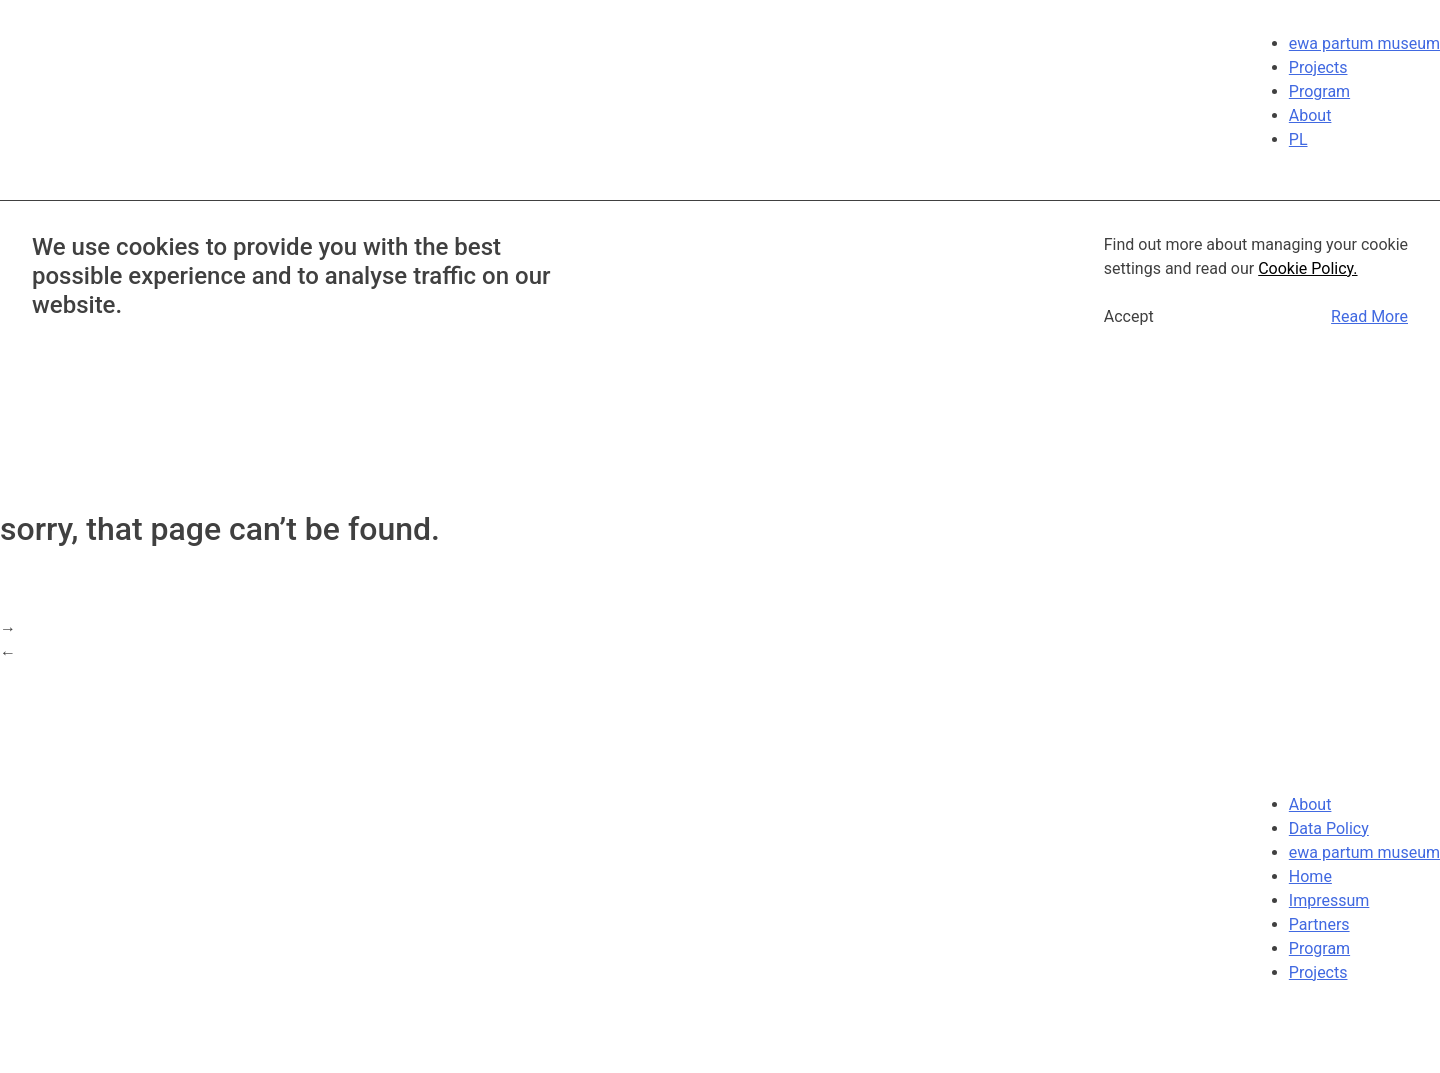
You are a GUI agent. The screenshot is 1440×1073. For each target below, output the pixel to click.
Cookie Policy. (1307, 268)
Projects (1318, 67)
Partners (1319, 924)
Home (1310, 876)
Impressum (1329, 900)
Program (1319, 91)
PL (1298, 139)
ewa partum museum (1364, 43)
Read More (1369, 316)
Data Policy (1329, 828)
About (1310, 115)
